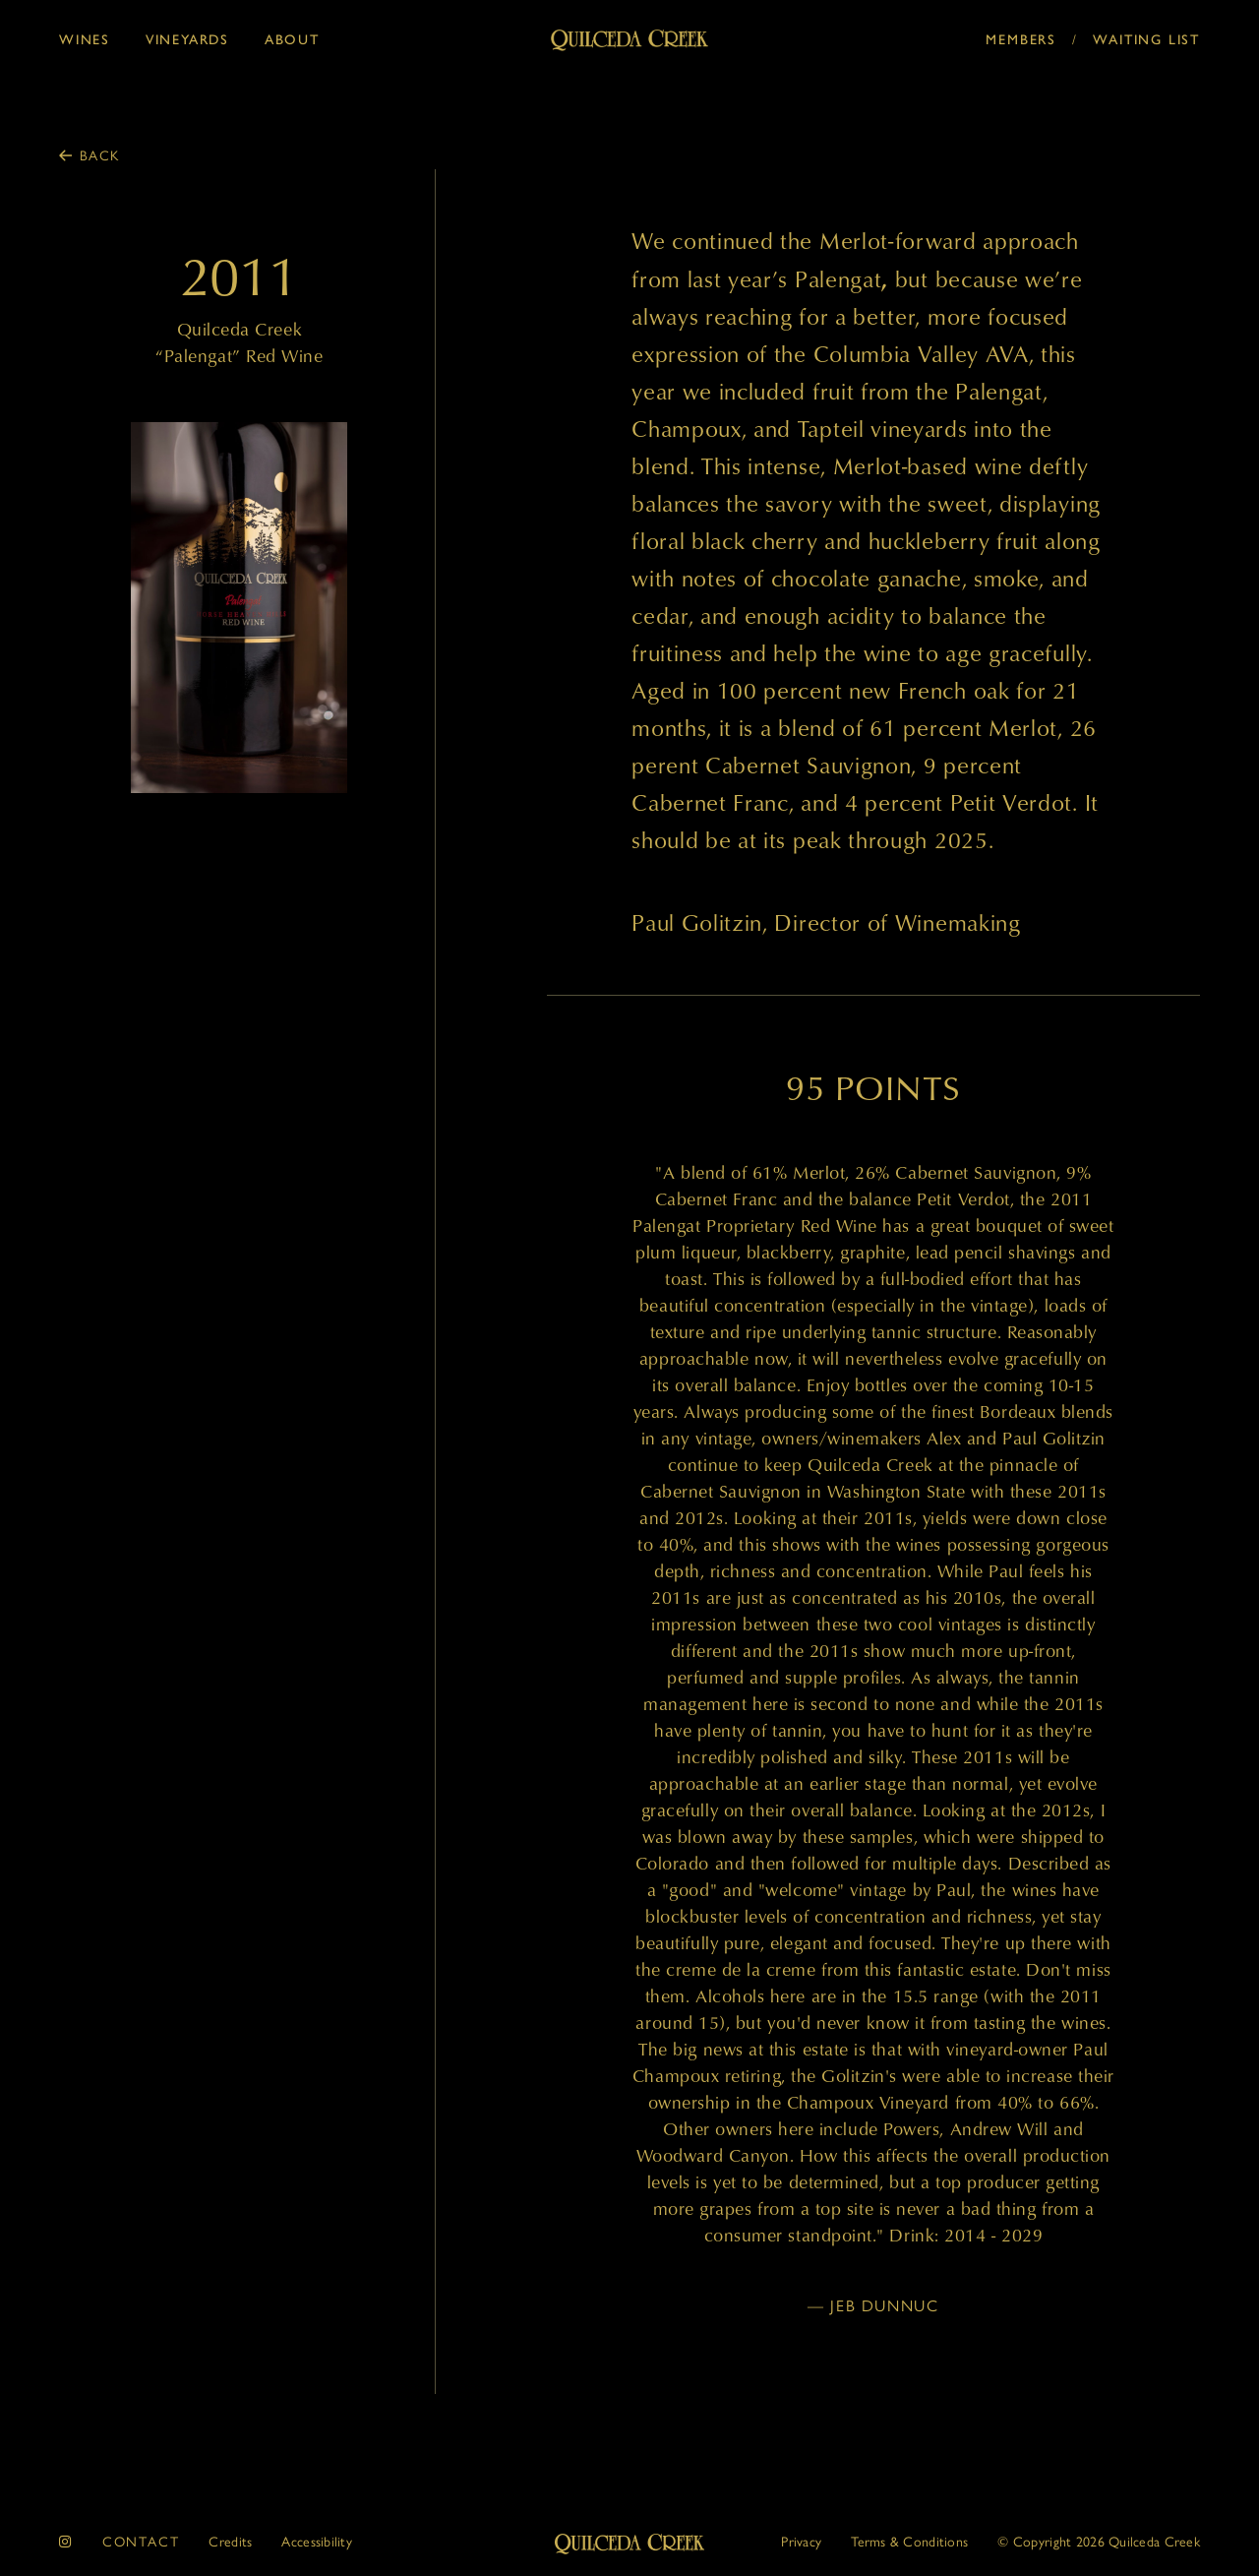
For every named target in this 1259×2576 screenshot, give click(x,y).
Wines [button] (84, 38)
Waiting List (1146, 38)
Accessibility (316, 2540)
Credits (230, 2540)
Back (100, 154)
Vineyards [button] (187, 38)
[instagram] (66, 2541)
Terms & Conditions (909, 2540)
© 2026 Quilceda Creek (1098, 2540)
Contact (141, 2540)
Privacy (801, 2540)
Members (1021, 38)
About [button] (292, 38)
